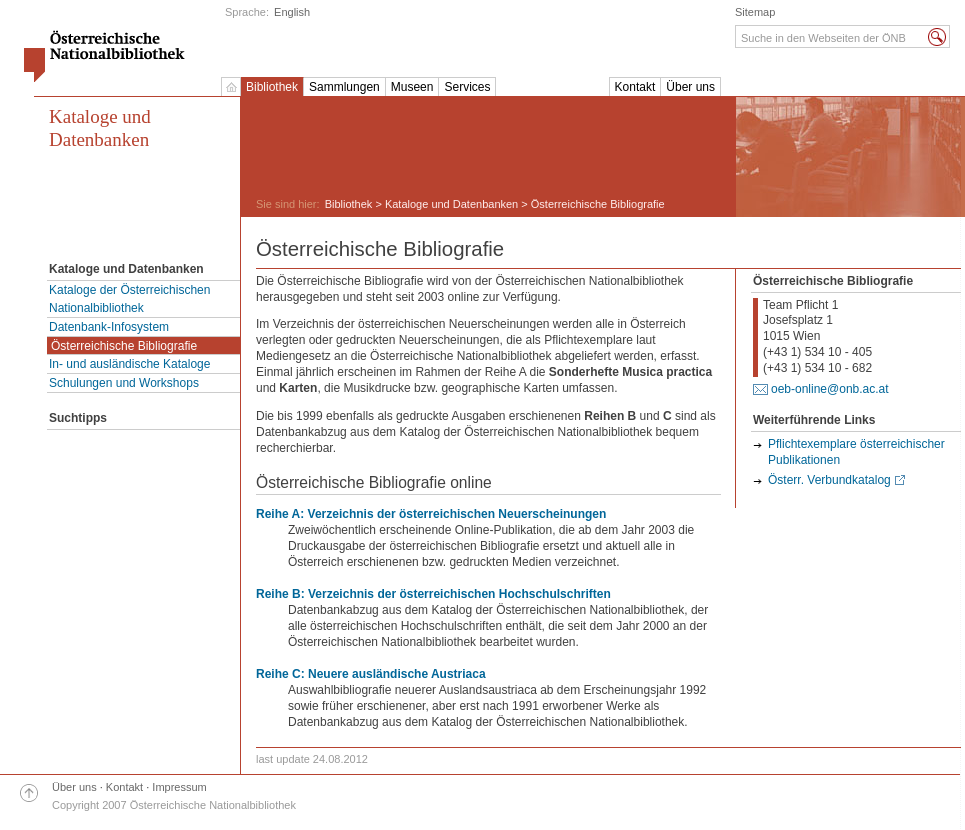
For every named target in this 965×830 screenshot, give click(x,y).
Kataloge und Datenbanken (100, 128)
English (292, 12)
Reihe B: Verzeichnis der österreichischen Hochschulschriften (433, 594)
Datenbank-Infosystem (109, 327)
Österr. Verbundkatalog (829, 480)
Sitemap (755, 12)
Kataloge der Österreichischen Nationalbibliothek (129, 299)
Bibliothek (272, 87)
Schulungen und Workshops (124, 383)
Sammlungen (344, 87)
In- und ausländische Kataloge (129, 364)
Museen (412, 87)
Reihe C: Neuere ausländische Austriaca (371, 674)
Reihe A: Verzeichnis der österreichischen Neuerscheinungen (431, 514)
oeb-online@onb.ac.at (830, 389)
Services (467, 87)
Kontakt (635, 87)
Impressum (179, 787)
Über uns (690, 87)
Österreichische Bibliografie (124, 346)
